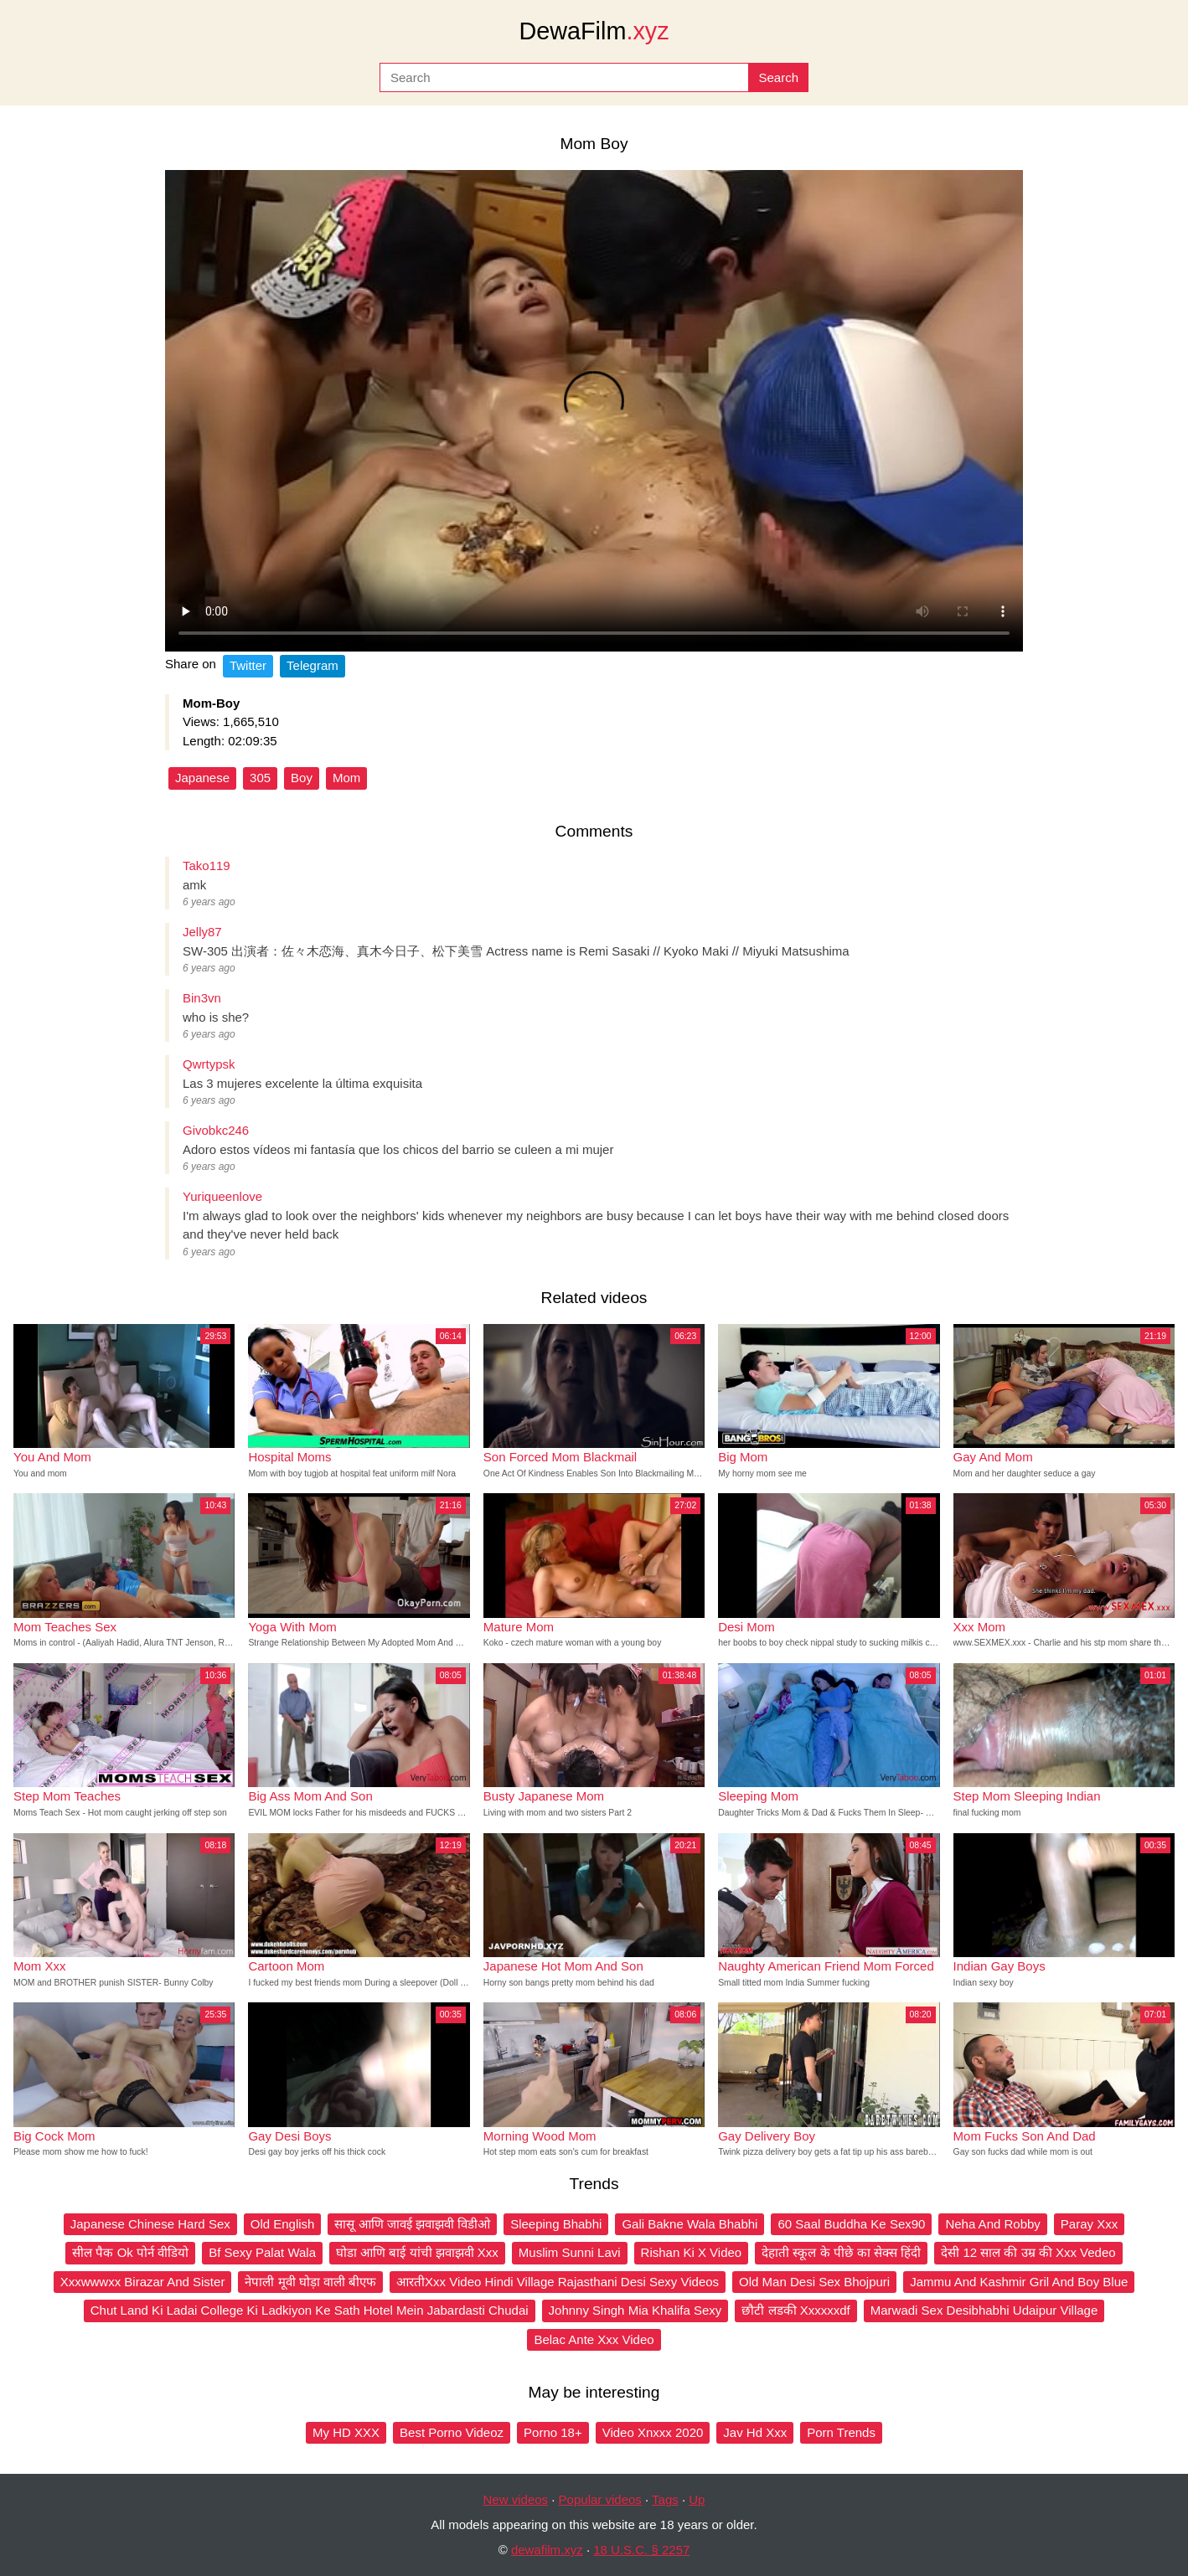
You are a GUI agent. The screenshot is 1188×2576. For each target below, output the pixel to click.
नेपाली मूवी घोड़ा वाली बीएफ (310, 2282)
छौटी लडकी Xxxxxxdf (795, 2310)
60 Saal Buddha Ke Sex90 (851, 2224)
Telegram (312, 665)
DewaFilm (594, 31)
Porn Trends (841, 2432)
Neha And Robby (992, 2224)
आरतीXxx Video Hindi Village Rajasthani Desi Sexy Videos (557, 2282)
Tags (665, 2499)
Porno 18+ (553, 2432)
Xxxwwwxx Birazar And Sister (142, 2282)
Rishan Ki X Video (691, 2252)
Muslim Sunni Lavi (570, 2252)
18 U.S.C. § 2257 (641, 2550)
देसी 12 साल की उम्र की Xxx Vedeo (1028, 2252)
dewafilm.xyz (547, 2550)
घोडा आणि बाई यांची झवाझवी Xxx (417, 2252)
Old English (283, 2224)
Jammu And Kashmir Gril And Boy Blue (1019, 2282)
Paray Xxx (1089, 2224)
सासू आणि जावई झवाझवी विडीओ (412, 2224)
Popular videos (600, 2499)
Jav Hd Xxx (755, 2432)
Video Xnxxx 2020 (653, 2432)
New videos (516, 2499)
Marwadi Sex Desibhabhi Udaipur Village (984, 2310)
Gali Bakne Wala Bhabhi (689, 2224)
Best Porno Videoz (452, 2432)
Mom (346, 777)
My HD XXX (346, 2432)
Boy (301, 777)
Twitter (248, 665)
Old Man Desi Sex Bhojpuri (814, 2282)
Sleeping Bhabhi (556, 2224)
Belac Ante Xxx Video (593, 2339)
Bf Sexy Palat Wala (262, 2252)
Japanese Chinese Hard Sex (150, 2224)
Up (697, 2499)
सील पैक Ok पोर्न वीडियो (130, 2252)
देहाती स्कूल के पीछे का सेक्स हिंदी (841, 2252)
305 (260, 777)
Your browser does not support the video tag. (594, 411)
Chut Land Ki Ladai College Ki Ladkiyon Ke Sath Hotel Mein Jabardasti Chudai (309, 2310)
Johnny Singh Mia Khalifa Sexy (635, 2310)
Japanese (202, 777)
